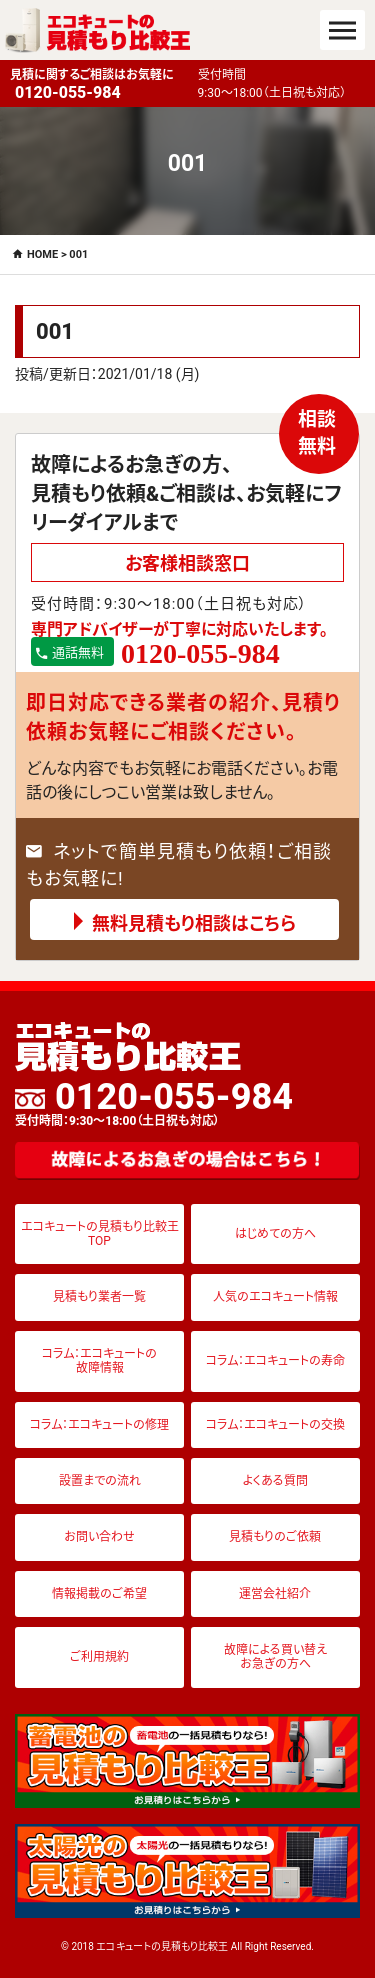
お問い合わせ (99, 1537)
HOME (42, 254)
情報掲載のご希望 (99, 1594)
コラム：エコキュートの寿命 (275, 1361)
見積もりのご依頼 (275, 1537)
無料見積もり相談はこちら (194, 923)
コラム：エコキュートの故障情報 (99, 1361)
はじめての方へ (275, 1234)
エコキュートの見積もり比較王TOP (100, 1234)
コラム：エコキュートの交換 (275, 1425)
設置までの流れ (100, 1481)
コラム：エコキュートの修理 (99, 1425)
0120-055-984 (154, 1103)
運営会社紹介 (275, 1594)
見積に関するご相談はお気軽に (99, 85)
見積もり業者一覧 (99, 1297)
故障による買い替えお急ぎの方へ (275, 1657)
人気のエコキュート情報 (275, 1297)
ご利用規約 (99, 1657)
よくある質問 (275, 1481)
